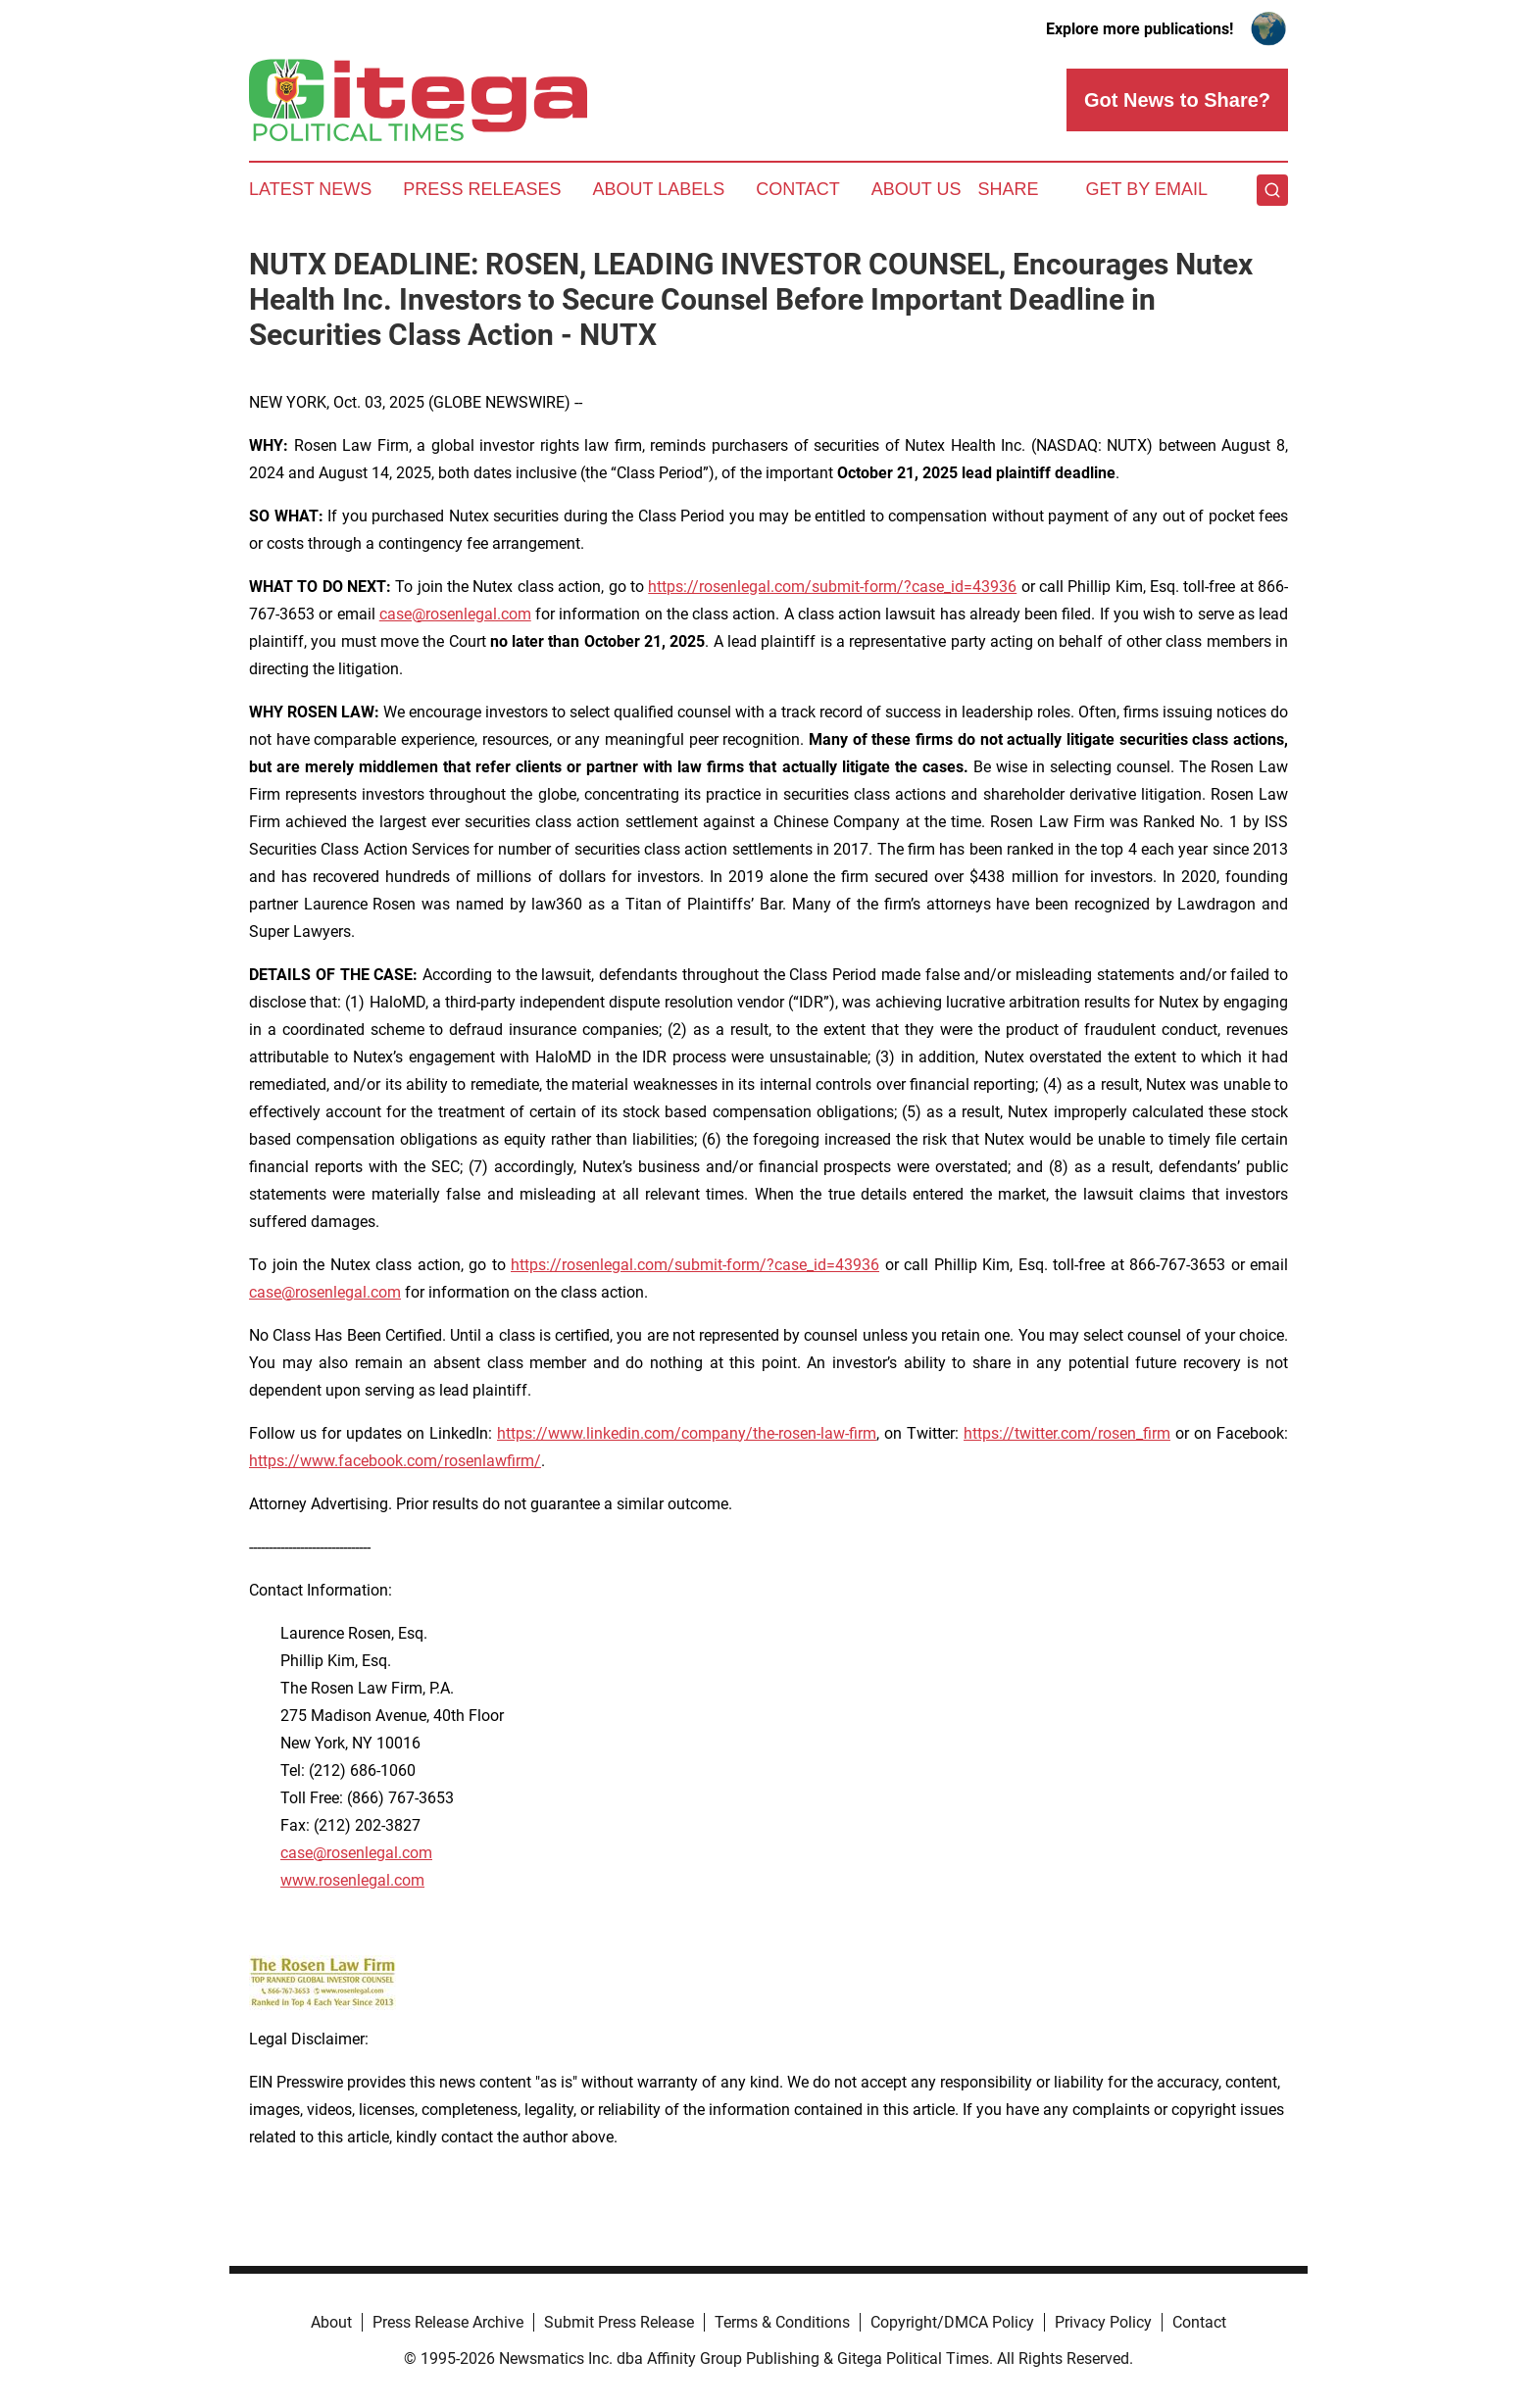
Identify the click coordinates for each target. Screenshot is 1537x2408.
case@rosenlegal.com (455, 614)
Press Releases (482, 189)
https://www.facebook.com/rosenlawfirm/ (395, 1460)
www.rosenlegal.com (352, 1880)
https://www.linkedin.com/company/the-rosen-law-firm (686, 1433)
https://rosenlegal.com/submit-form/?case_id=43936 (832, 586)
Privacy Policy (1103, 2322)
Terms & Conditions (782, 2322)
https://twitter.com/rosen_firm (1067, 1433)
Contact (798, 189)
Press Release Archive (447, 2322)
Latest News (310, 189)
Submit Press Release (619, 2322)
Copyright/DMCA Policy (952, 2322)
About (331, 2322)
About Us (916, 189)
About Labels (658, 189)
